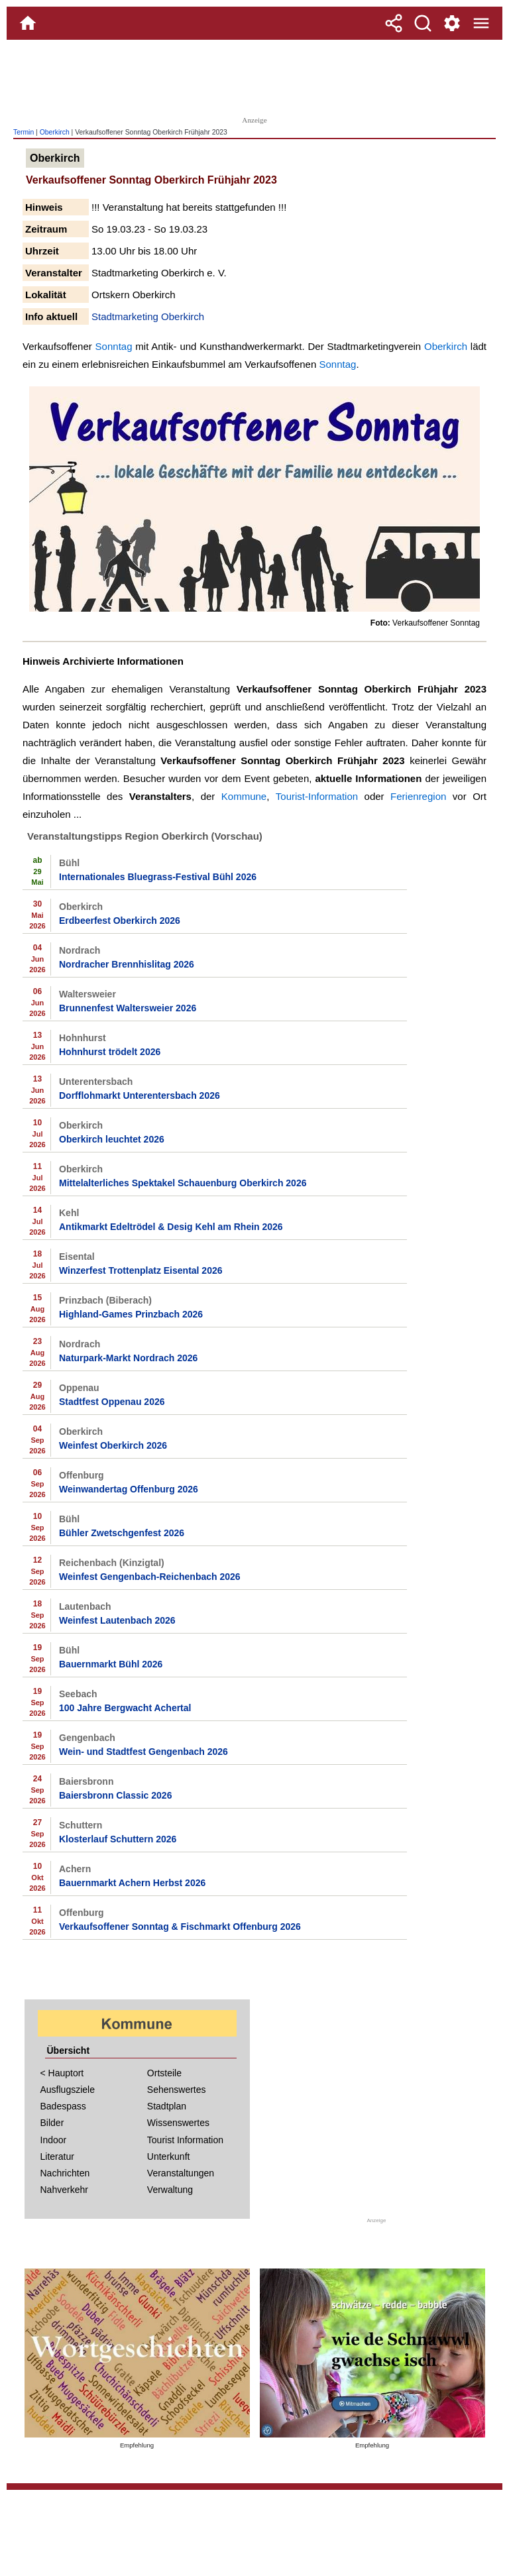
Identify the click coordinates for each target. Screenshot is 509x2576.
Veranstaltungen (180, 2173)
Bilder (52, 2122)
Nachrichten (65, 2173)
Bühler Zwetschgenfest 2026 (121, 1533)
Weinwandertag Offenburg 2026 (128, 1489)
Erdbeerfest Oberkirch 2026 (119, 920)
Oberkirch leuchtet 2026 (111, 1139)
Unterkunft (168, 2156)
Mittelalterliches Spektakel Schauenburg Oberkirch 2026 (182, 1183)
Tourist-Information (317, 796)
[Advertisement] (254, 76)
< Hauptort (62, 2073)
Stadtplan (166, 2106)
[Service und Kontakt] (452, 23)
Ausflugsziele (67, 2089)
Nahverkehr (64, 2189)
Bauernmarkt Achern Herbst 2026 (132, 1882)
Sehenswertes (176, 2089)
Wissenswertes (178, 2122)
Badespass (63, 2106)
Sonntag (114, 346)
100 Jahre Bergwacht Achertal (125, 1708)
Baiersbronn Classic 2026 (115, 1795)
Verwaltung (170, 2189)
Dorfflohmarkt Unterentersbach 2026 (139, 1095)
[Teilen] (393, 23)
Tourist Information (185, 2140)
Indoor (53, 2140)
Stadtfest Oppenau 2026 (112, 1401)
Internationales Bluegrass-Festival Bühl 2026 (157, 876)
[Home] (27, 23)
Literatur (57, 2156)
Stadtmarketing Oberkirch (147, 316)
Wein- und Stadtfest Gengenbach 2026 (143, 1751)
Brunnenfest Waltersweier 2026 (127, 1008)
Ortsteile (164, 2073)
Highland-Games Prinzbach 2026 (131, 1314)
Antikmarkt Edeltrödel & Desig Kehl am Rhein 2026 (171, 1226)
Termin (23, 132)
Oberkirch (55, 132)
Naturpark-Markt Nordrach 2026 (128, 1358)
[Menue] (481, 23)
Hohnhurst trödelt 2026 (109, 1051)
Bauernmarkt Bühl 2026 (110, 1664)
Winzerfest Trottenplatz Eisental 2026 (141, 1270)
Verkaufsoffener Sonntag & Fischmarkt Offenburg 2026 (180, 1926)
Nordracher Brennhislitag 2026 (126, 964)
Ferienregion (418, 796)
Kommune (243, 796)
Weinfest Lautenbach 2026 (117, 1620)
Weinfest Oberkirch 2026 (113, 1445)
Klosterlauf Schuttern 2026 (117, 1839)
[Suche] (422, 23)
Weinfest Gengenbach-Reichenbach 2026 (150, 1576)
